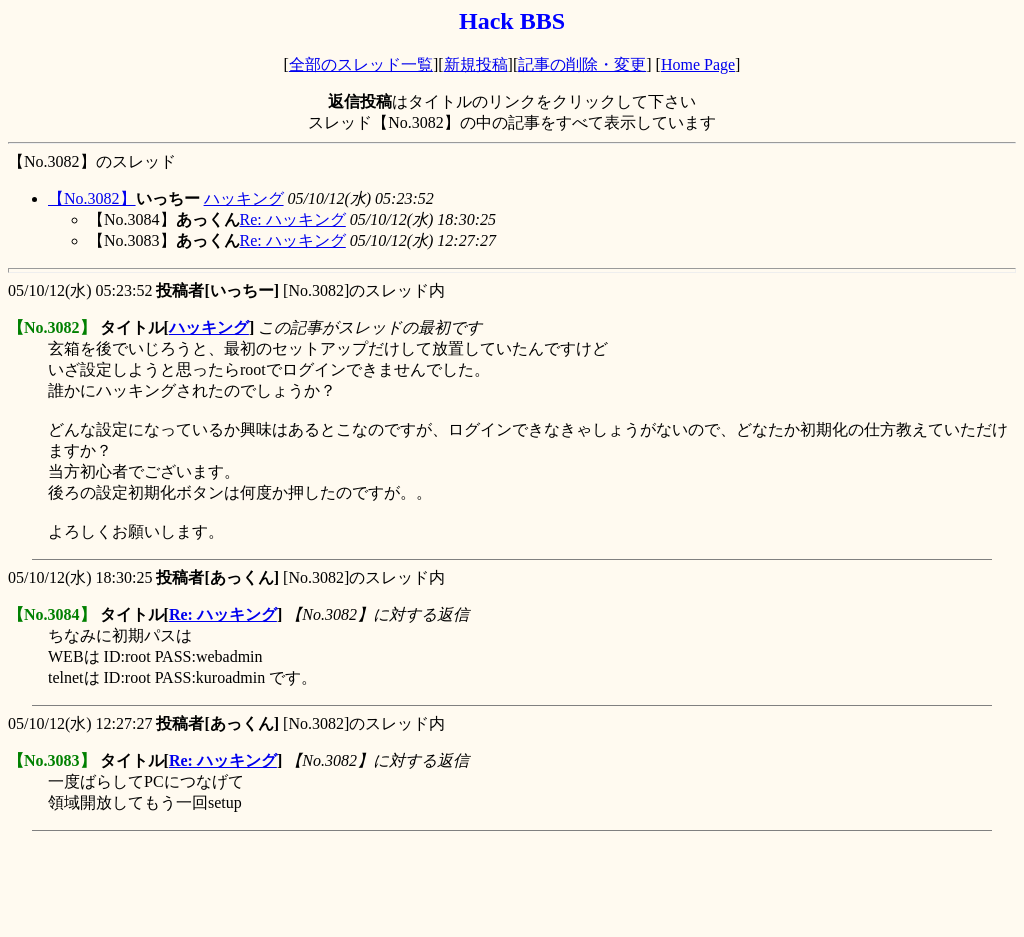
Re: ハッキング (293, 219)
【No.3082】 (92, 198)
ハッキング (244, 198)
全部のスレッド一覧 (361, 64)
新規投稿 (476, 64)
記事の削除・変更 (582, 64)
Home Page (698, 64)
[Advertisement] (372, 884)
